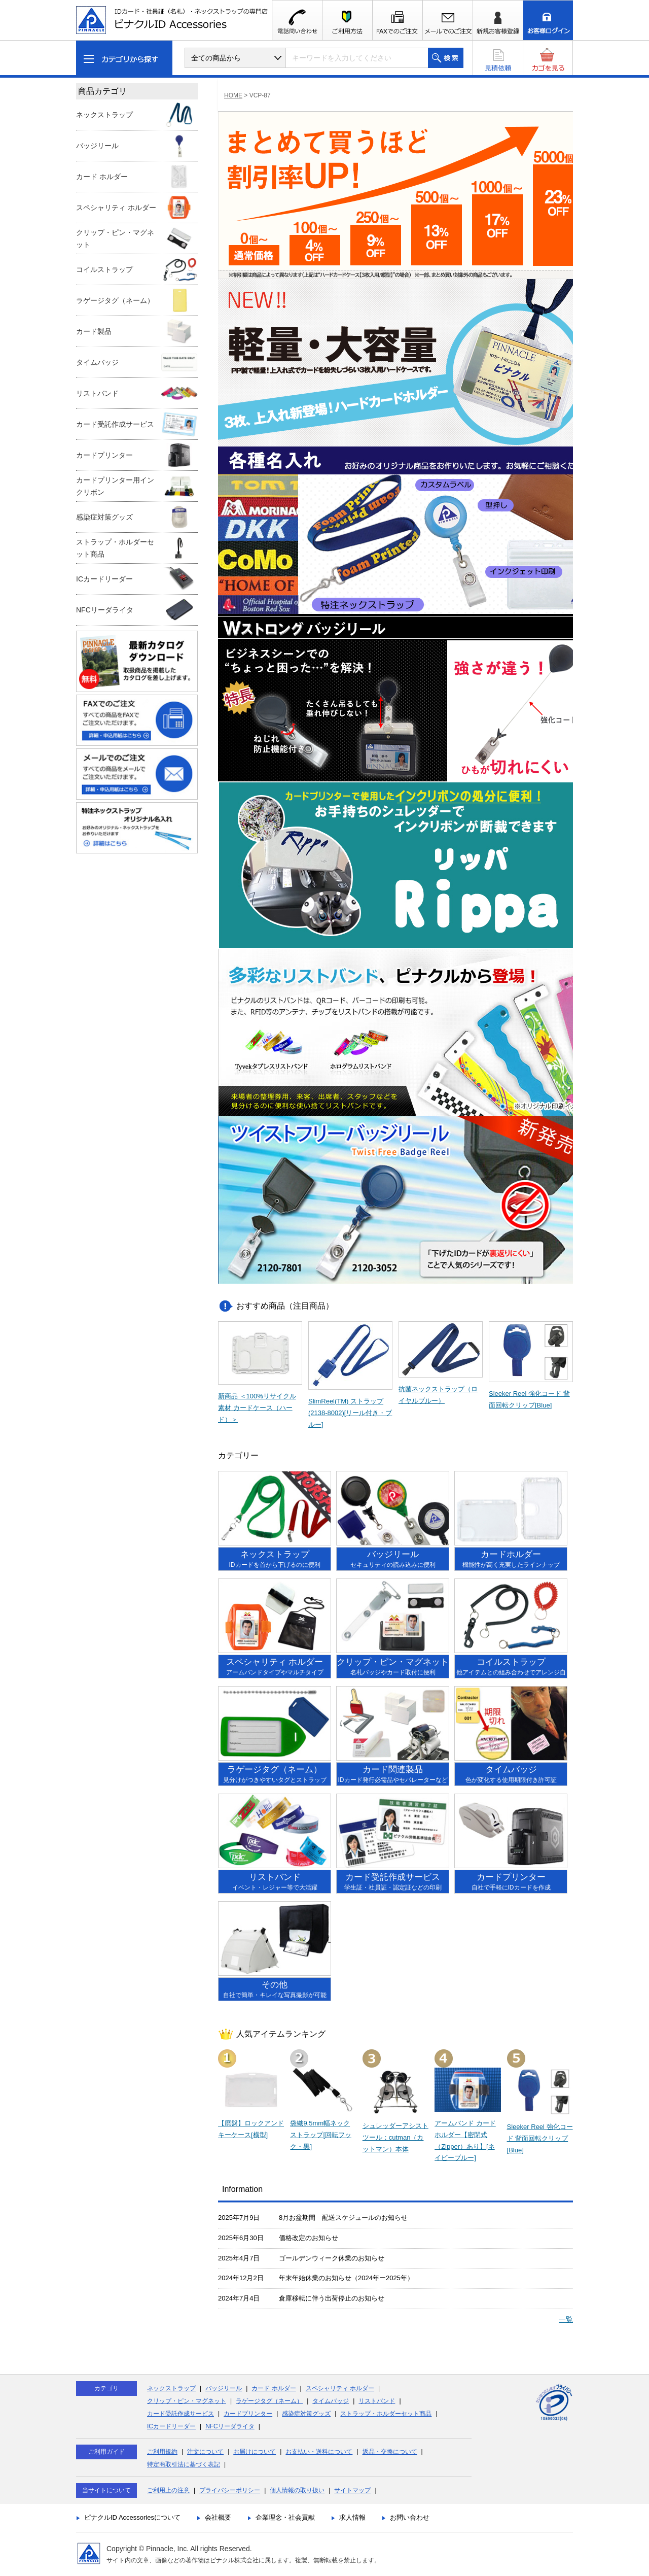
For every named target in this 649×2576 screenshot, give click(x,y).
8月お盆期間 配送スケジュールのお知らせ (343, 2217)
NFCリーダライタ (230, 2426)
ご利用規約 (162, 2451)
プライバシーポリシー (229, 2490)
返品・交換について (390, 2451)
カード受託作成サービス (180, 2413)
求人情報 (352, 2517)
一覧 (566, 2319)
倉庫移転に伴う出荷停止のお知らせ (331, 2298)
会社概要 (218, 2517)
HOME (233, 95)
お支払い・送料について (318, 2451)
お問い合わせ (409, 2517)
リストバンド (376, 2401)
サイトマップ (352, 2490)
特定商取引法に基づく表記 (183, 2464)
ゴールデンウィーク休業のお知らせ (331, 2258)
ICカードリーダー (171, 2426)
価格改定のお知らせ (308, 2238)
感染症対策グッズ (306, 2413)
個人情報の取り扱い (297, 2490)
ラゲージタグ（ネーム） (269, 2401)
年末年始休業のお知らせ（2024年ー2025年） (346, 2278)
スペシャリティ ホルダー (340, 2388)
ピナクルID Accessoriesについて (132, 2517)
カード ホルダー (273, 2388)
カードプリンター (248, 2413)
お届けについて (254, 2451)
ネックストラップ (171, 2388)
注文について (205, 2451)
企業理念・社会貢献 (285, 2517)
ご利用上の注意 (168, 2490)
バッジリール (223, 2388)
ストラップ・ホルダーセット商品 (385, 2413)
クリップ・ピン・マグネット (186, 2401)
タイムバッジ (330, 2401)
